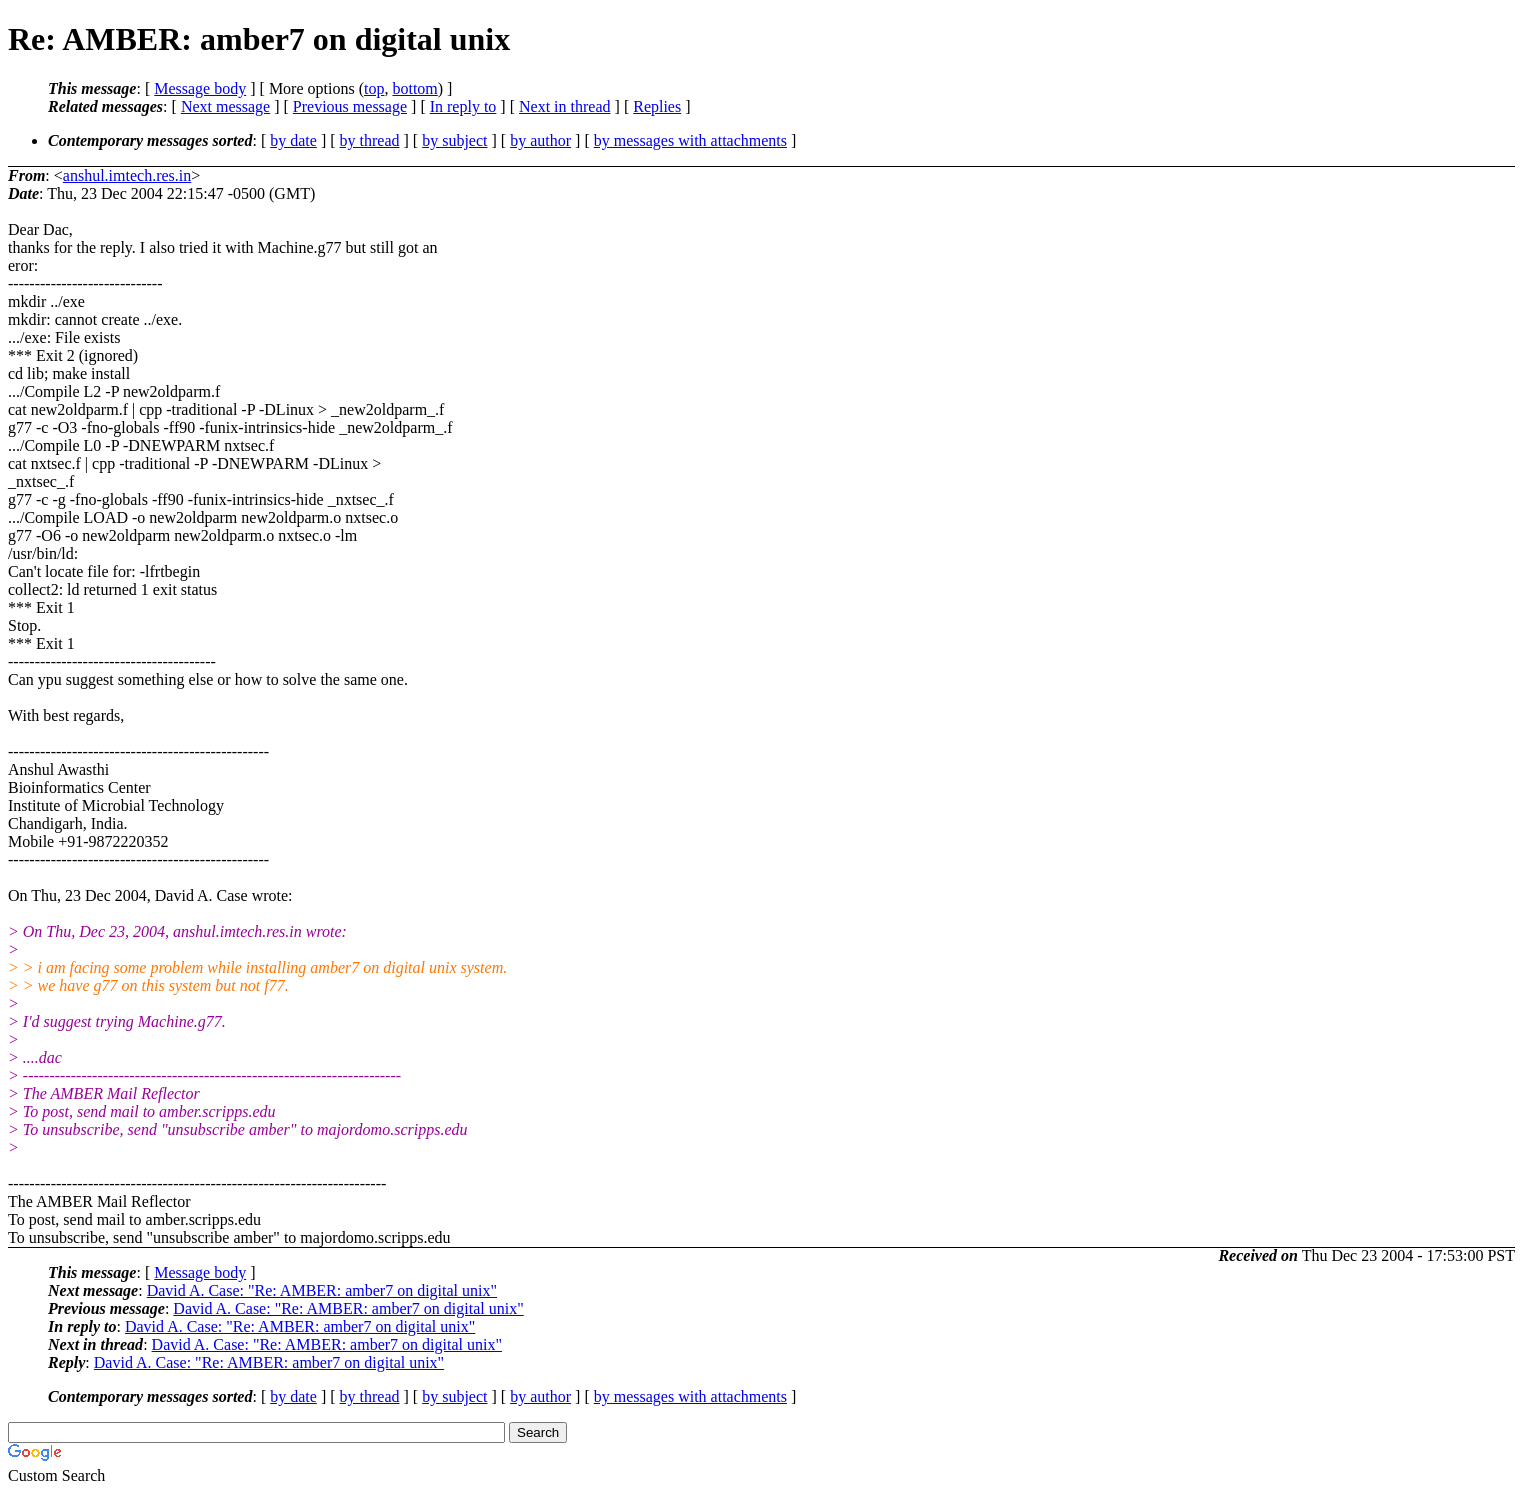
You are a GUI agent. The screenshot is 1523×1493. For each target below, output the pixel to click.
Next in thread (565, 106)
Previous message (350, 106)
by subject (454, 140)
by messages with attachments (690, 140)
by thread (370, 140)
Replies (657, 106)
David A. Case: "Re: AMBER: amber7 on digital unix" (322, 1290)
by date (293, 140)
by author (540, 140)
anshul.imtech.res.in (127, 175)
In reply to (463, 106)
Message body (200, 88)
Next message (225, 106)
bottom (414, 88)
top (374, 88)
